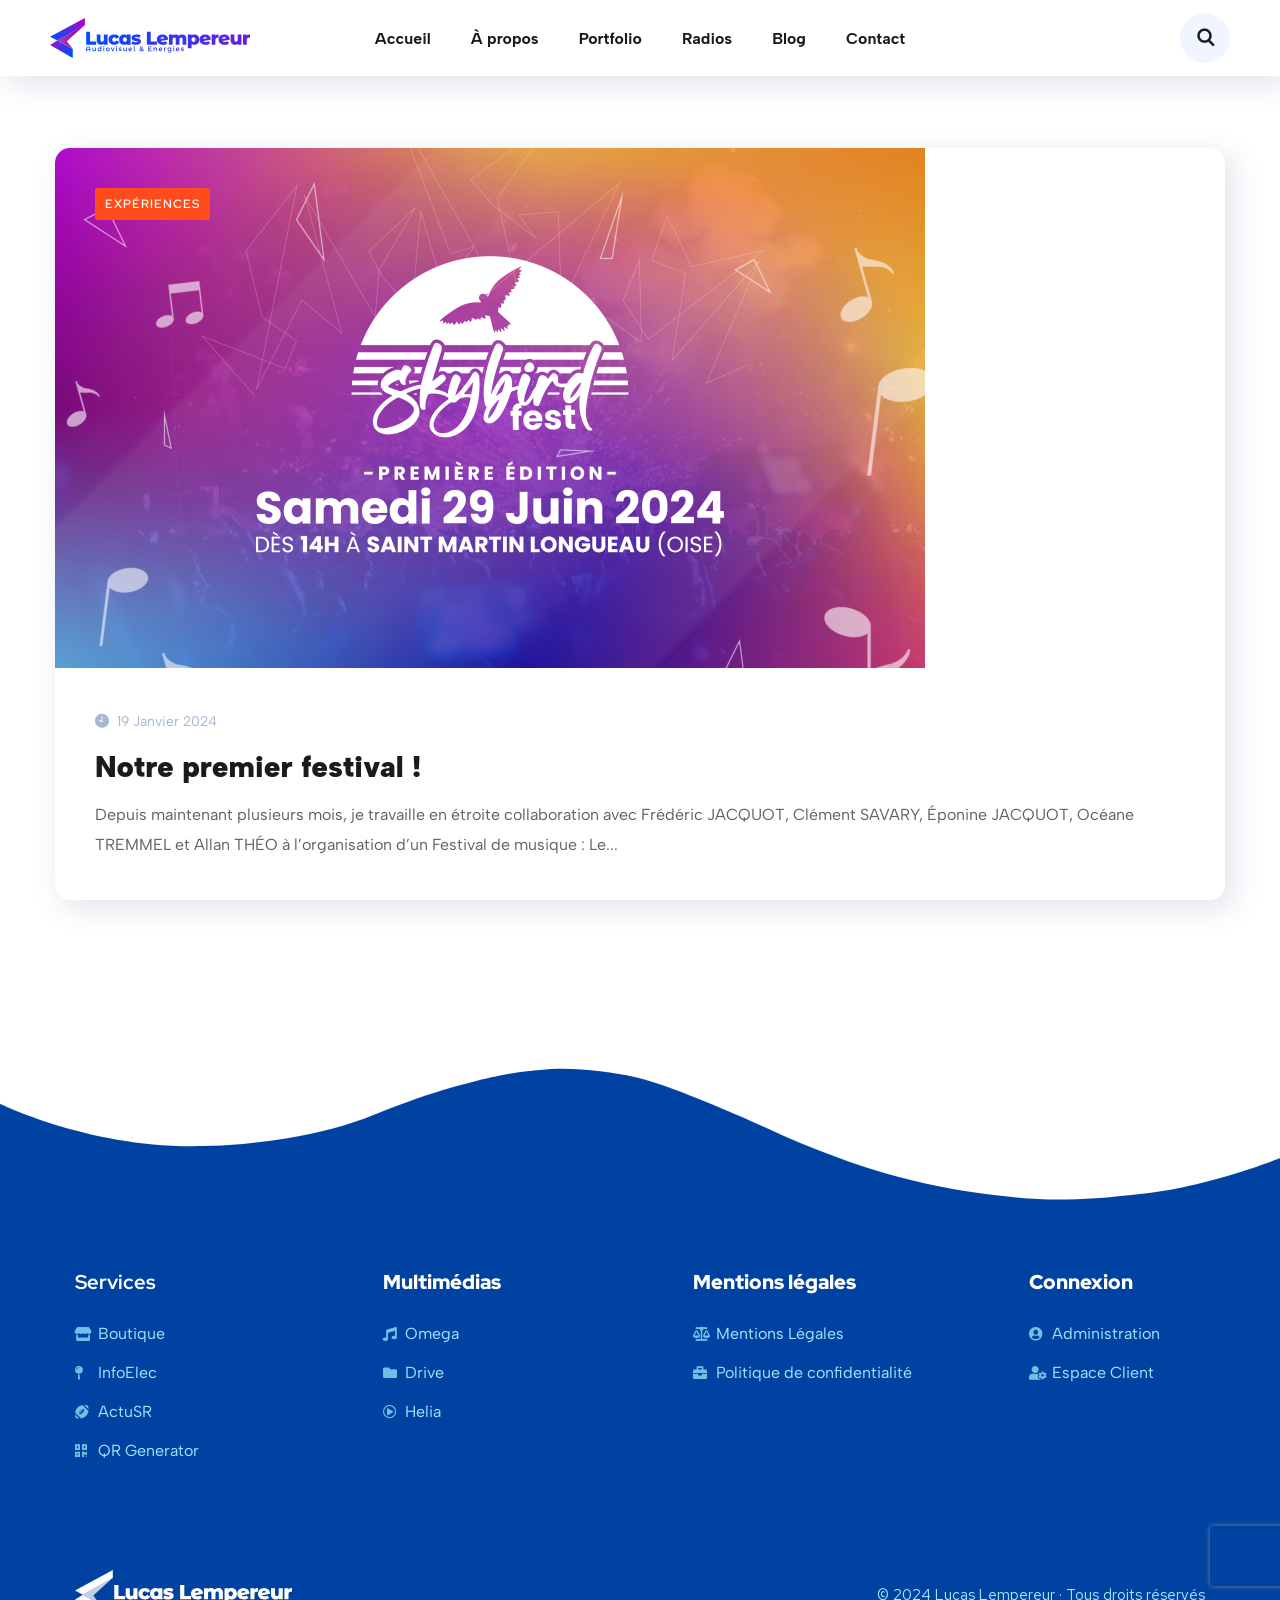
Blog (789, 38)
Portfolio (610, 38)
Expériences (152, 204)
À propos (505, 38)
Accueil (403, 38)
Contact (875, 38)
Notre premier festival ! (258, 767)
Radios (707, 38)
